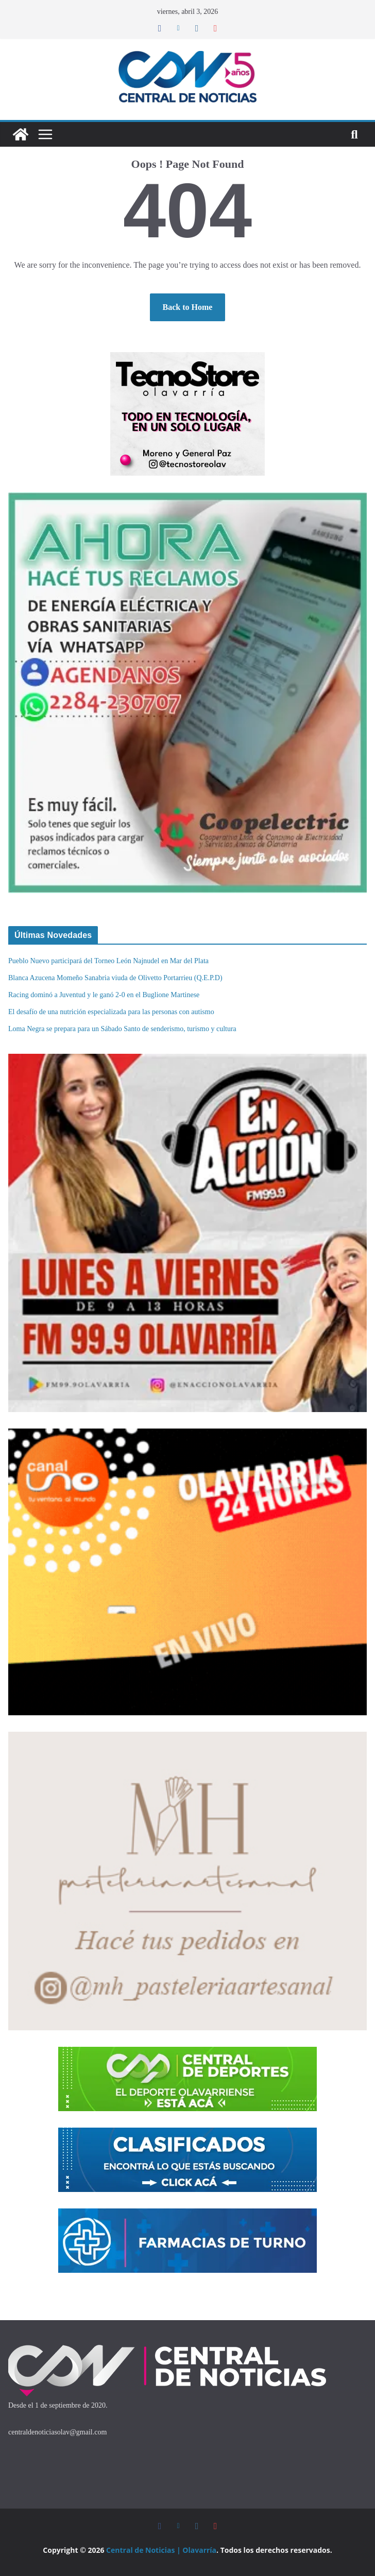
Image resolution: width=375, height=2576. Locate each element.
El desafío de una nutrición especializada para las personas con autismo (111, 1012)
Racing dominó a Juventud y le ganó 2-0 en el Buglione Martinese (103, 995)
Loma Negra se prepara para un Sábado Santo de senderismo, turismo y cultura (122, 1029)
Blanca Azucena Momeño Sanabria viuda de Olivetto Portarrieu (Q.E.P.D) (115, 978)
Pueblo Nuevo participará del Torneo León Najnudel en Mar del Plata (108, 961)
